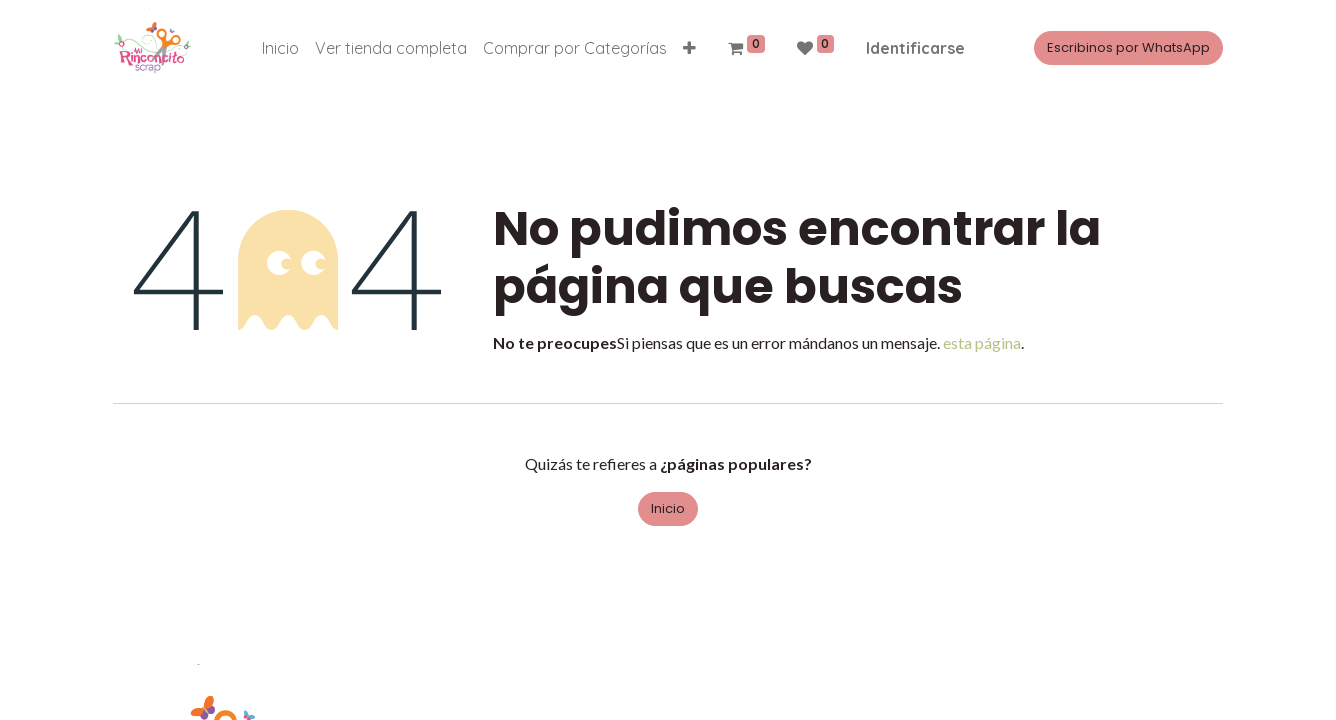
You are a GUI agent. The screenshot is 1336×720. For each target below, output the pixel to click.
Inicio (668, 508)
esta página (982, 342)
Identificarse (915, 48)
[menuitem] (280, 48)
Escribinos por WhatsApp (1128, 47)
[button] (689, 48)
